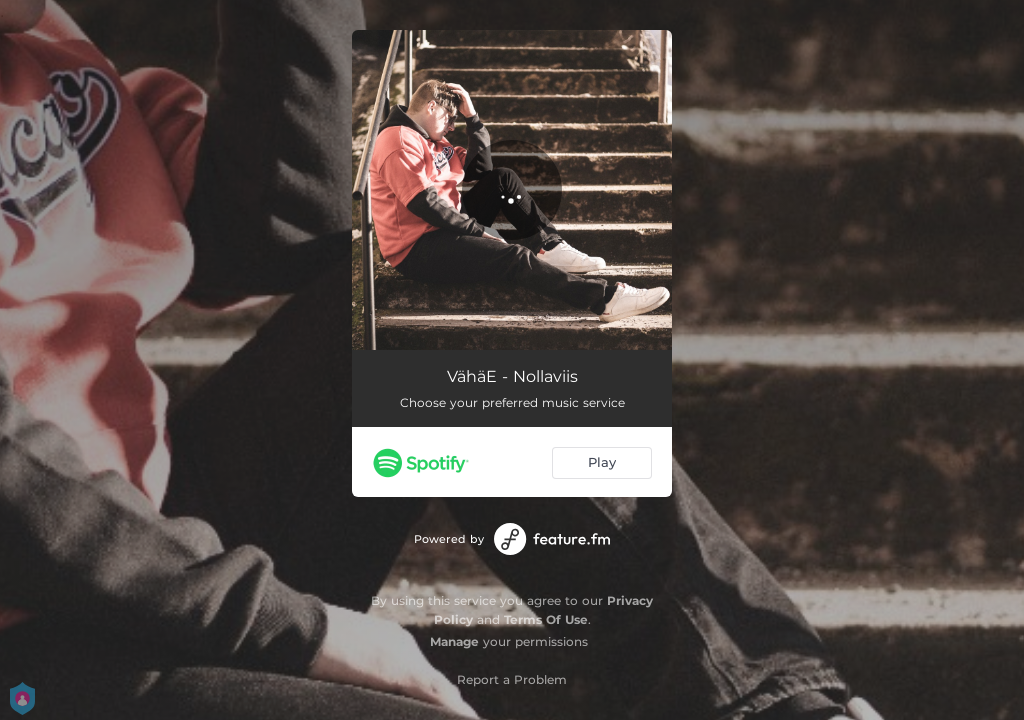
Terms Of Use (546, 619)
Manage (454, 641)
